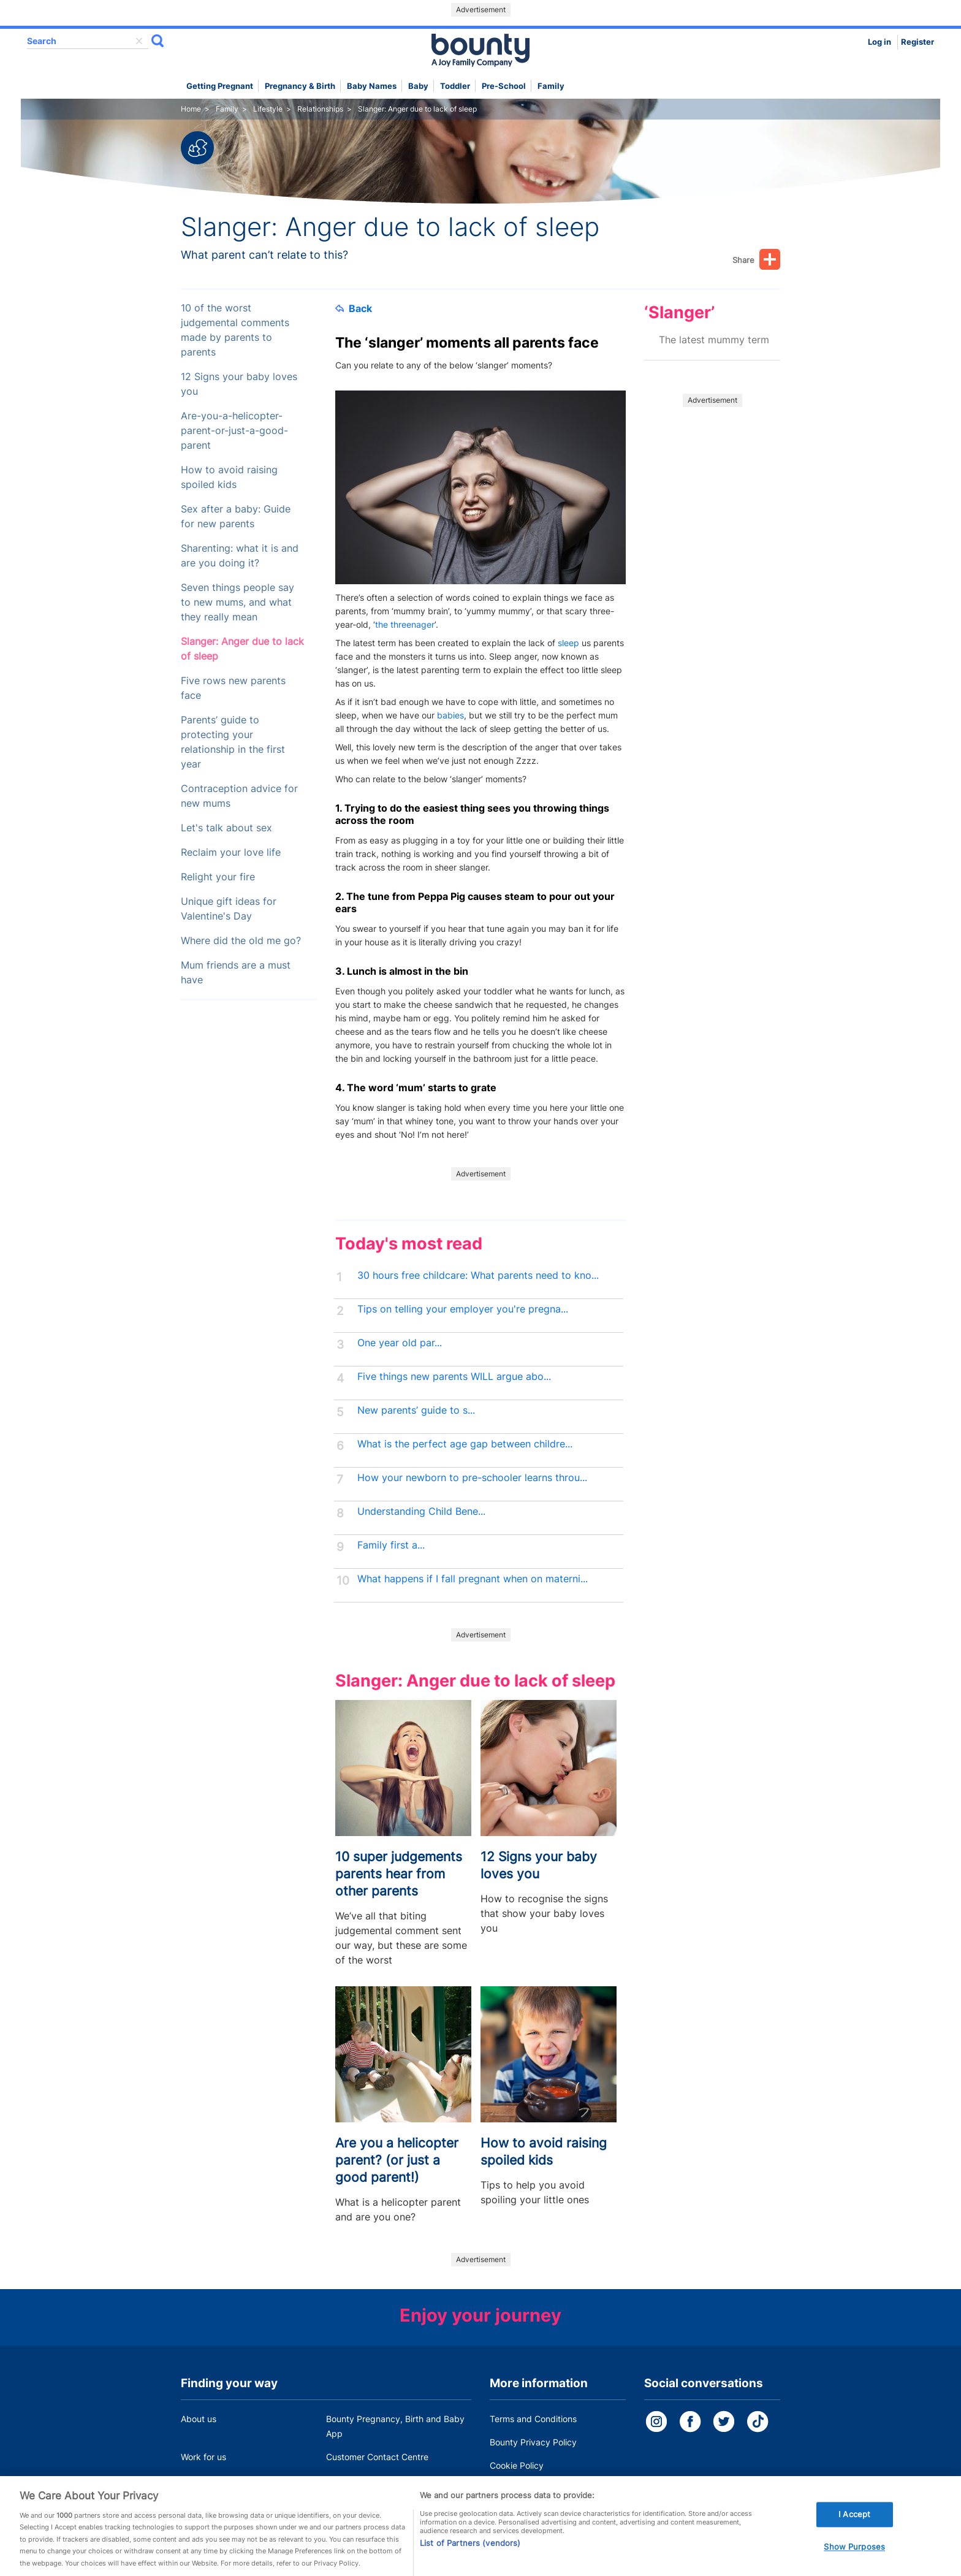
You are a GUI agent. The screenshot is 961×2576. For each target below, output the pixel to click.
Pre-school (504, 86)
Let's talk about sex (226, 828)
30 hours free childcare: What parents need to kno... (478, 1275)
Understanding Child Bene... (421, 1511)
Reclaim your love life (231, 852)
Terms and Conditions (533, 2419)
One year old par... (399, 1343)
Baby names (372, 86)
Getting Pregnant (219, 86)
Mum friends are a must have (236, 972)
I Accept (854, 2527)
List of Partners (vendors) (470, 2555)
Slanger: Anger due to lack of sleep (242, 649)
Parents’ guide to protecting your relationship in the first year (233, 742)
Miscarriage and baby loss (378, 2480)
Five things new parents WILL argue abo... (454, 1376)
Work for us (203, 2457)
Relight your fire (218, 877)
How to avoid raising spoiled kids (229, 477)
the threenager (405, 624)
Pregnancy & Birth (300, 86)
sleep (568, 643)
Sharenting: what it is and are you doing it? (239, 556)
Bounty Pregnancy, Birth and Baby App (395, 2426)
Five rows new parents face (233, 688)
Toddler (455, 86)
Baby (418, 86)
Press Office (205, 2480)
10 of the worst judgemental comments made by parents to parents (235, 330)
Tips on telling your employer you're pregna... (462, 1309)
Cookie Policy (517, 2465)
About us (198, 2419)
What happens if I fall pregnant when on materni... (472, 1579)
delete (139, 41)
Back (353, 308)
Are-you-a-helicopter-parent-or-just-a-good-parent (234, 430)
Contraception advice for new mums (239, 796)
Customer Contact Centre (377, 2457)
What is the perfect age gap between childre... (464, 1444)
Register (917, 42)
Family (550, 86)
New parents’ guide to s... (416, 1410)
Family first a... (391, 1545)
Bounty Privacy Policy (533, 2442)
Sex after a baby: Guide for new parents (236, 516)
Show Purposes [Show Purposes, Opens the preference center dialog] (854, 2559)
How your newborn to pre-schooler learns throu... (472, 1478)
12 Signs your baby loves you (239, 384)
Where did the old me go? (241, 941)
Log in (879, 42)
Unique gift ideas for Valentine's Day (228, 909)
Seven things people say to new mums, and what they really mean (237, 602)
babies (450, 715)
